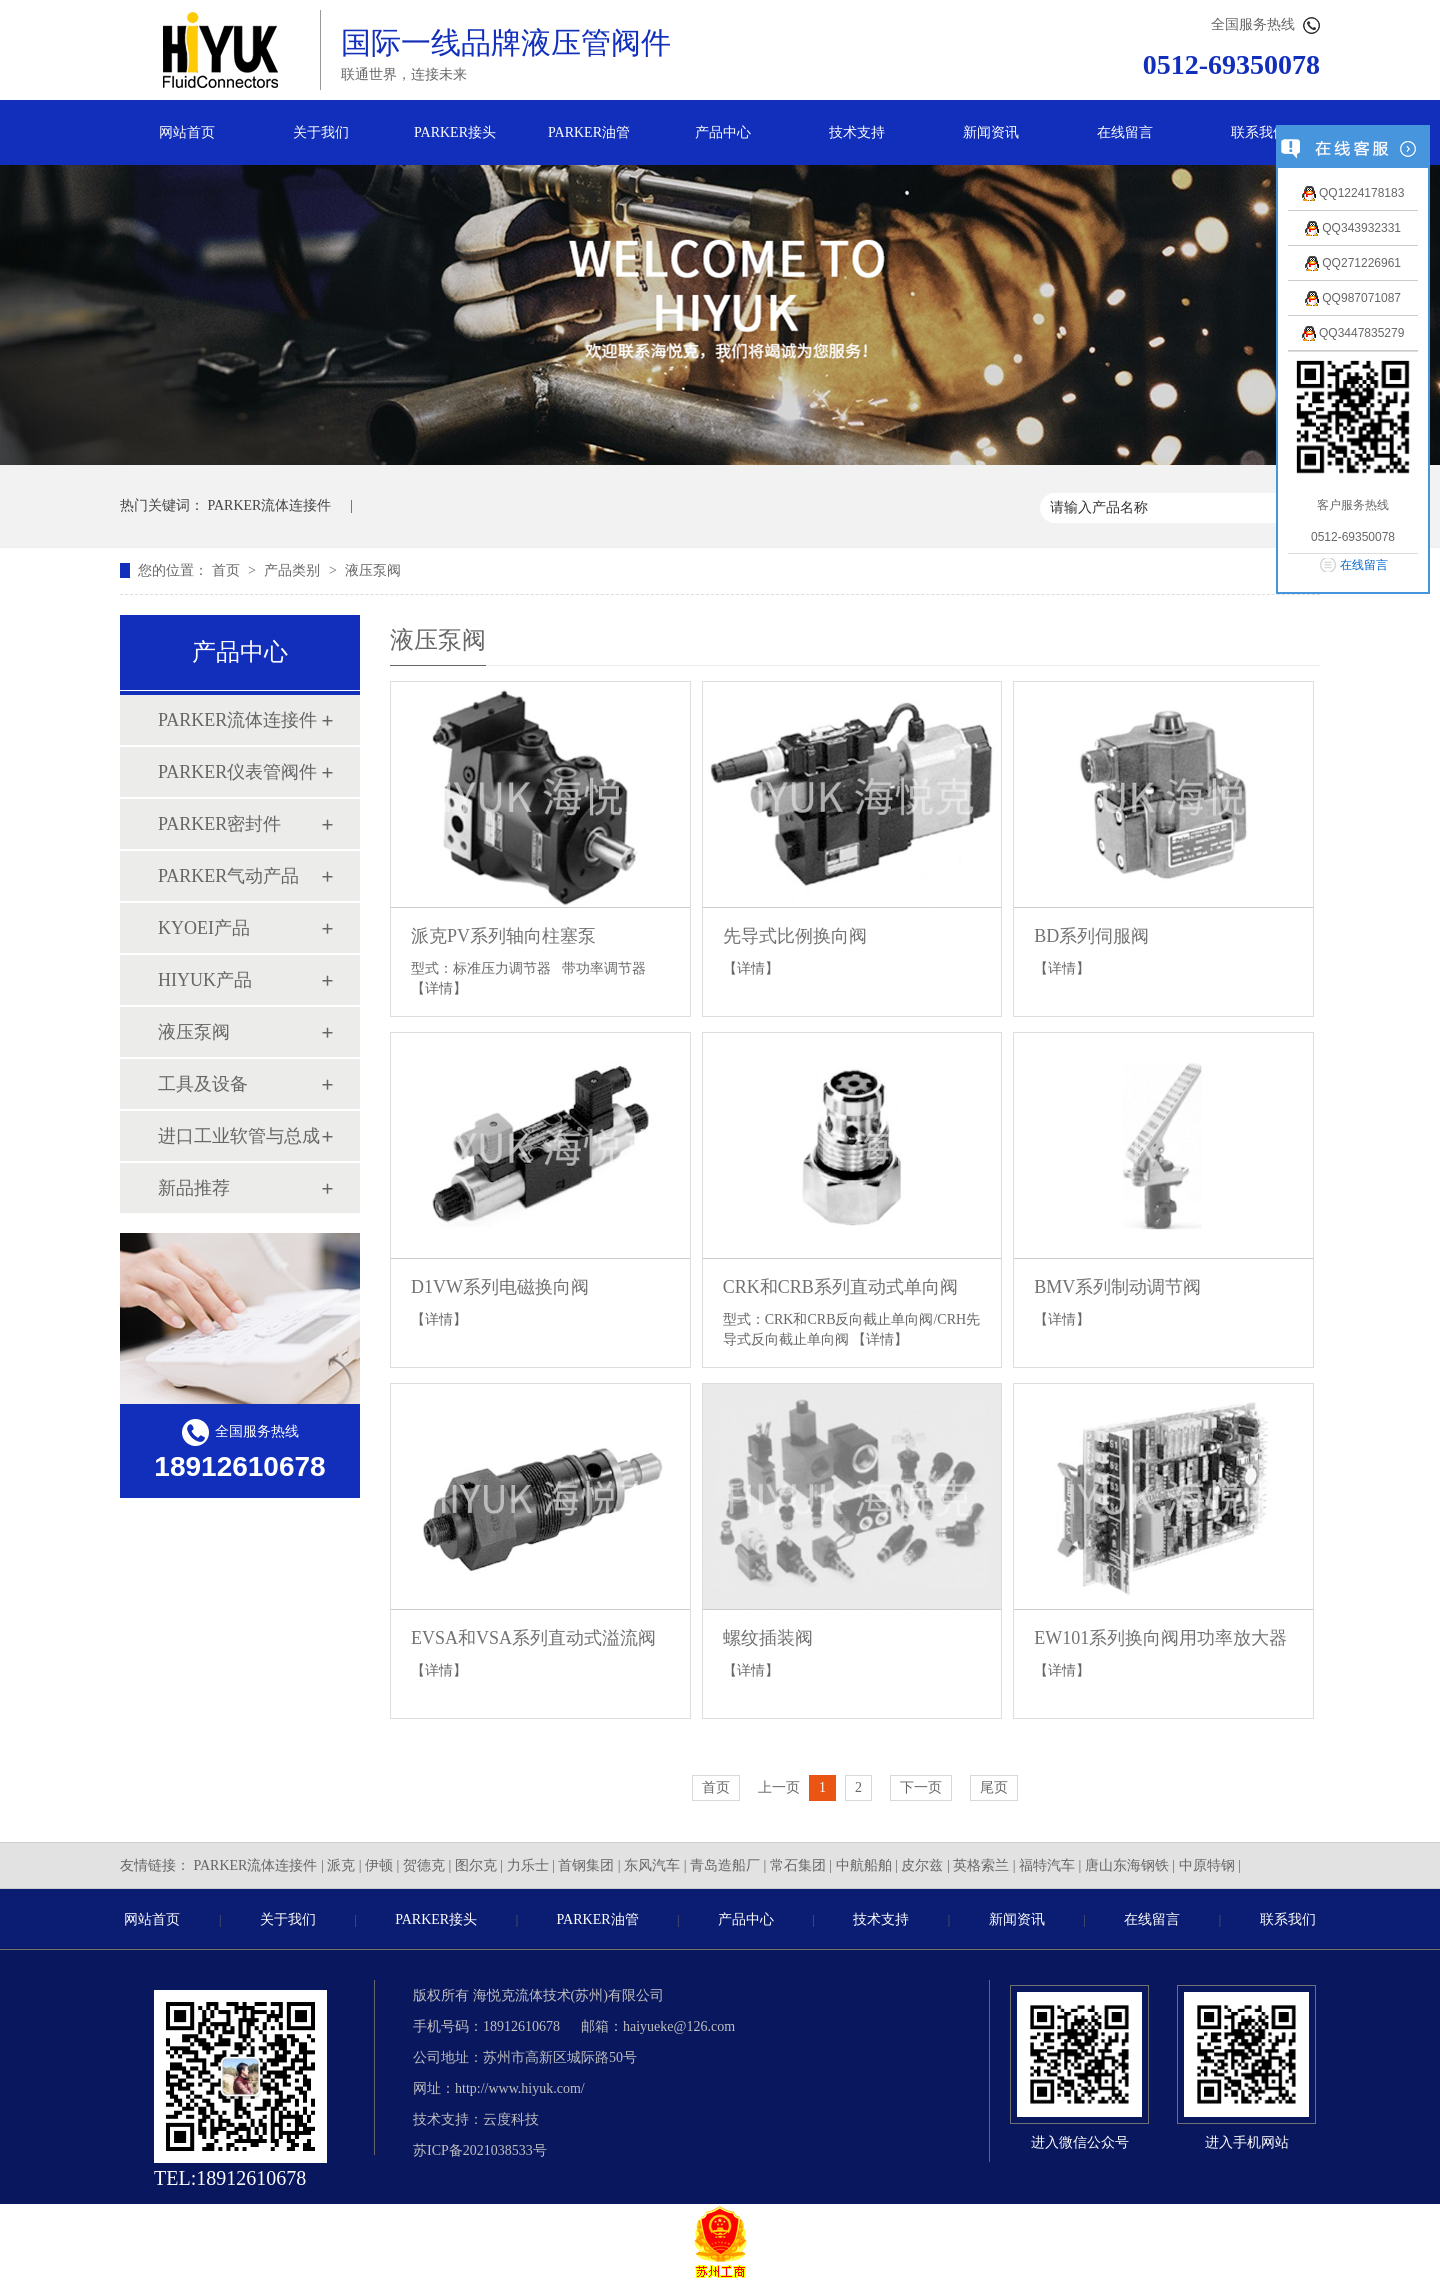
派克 (341, 1865)
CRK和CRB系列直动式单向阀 (840, 1287)
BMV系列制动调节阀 (1117, 1287)
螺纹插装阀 (768, 1638)
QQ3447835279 (1353, 333)
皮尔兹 (922, 1865)
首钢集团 (586, 1865)
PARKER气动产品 (228, 876)
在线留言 (1125, 132)
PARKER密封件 (219, 824)
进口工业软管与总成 (239, 1136)
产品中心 (723, 132)
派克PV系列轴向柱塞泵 (503, 936)
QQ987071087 (1353, 298)
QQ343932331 (1353, 228)
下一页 (921, 1787)
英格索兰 (981, 1865)
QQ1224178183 (1353, 193)
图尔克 (476, 1865)
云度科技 (511, 2119)
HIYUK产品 (205, 980)
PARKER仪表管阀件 (237, 772)
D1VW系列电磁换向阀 (500, 1287)
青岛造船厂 (725, 1865)
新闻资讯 (991, 132)
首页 (228, 570)
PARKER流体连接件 (270, 505)
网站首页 (187, 132)
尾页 (994, 1787)
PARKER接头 (455, 132)
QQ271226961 (1353, 263)
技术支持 (857, 132)
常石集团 (798, 1865)
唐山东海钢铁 (1127, 1865)
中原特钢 (1207, 1865)
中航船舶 (864, 1865)
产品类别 (294, 570)
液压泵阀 (194, 1032)
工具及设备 (203, 1084)
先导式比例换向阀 (795, 936)
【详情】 (439, 988)
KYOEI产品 (204, 928)
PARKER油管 (589, 132)
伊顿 (379, 1865)
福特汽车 (1047, 1865)
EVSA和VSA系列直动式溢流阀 (533, 1638)
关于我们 (321, 132)
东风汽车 (652, 1865)
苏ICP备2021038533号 (480, 2150)
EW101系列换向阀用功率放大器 (1160, 1638)
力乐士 (528, 1865)
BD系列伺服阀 (1091, 936)
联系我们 (1259, 132)
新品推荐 (194, 1188)
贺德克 (424, 1865)
